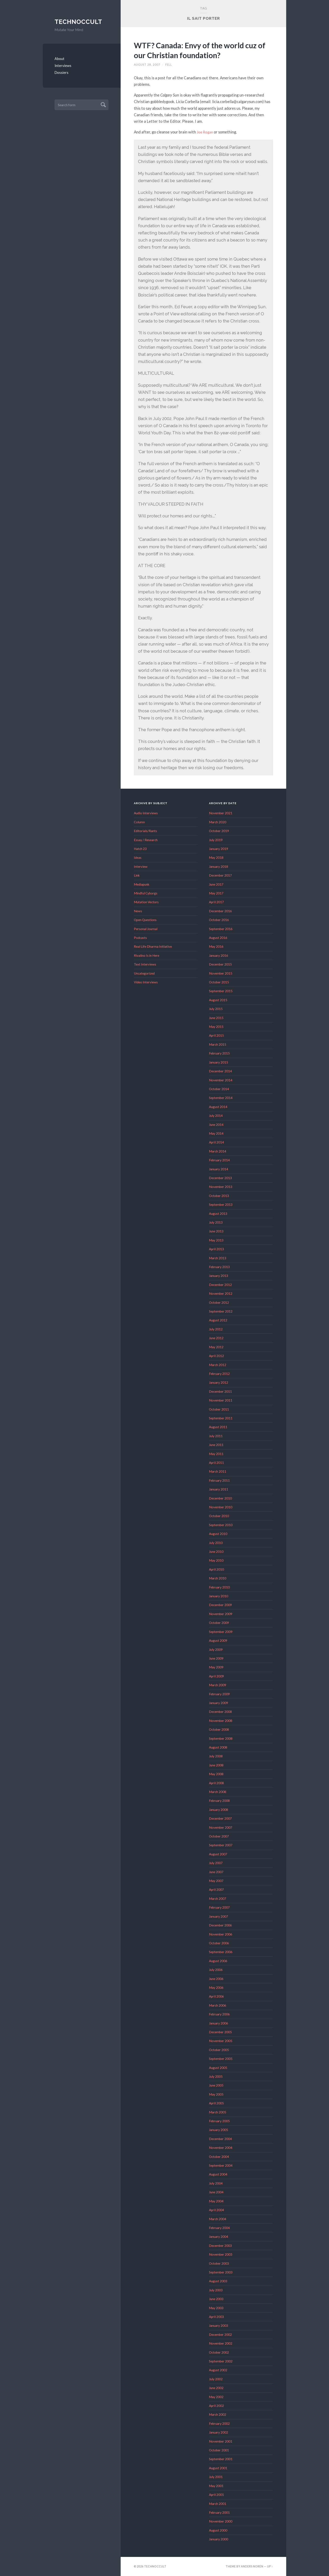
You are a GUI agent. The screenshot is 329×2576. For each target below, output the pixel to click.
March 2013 (217, 1258)
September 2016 (220, 929)
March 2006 (217, 2005)
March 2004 (217, 2219)
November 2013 (220, 1187)
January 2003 (218, 2325)
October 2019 (219, 831)
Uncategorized (144, 973)
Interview (141, 866)
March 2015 (217, 1044)
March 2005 (217, 2112)
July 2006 (216, 1970)
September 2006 (220, 1952)
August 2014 (218, 1107)
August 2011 (218, 1427)
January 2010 (218, 1596)
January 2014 (218, 1169)
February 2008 (219, 1800)
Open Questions (145, 920)
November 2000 (220, 2521)
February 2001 (219, 2512)
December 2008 (220, 1711)
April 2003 (216, 2317)
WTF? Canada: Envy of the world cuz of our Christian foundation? (201, 50)
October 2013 (219, 1196)
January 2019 (218, 849)
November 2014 (220, 1080)
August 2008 (218, 1747)
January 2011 (218, 1489)
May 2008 (216, 1774)
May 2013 (216, 1240)
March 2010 (217, 1578)
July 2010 (216, 1543)
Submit (103, 104)
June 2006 (216, 1979)
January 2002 (218, 2432)
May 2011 (216, 1454)
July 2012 (216, 1329)
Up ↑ (270, 2566)
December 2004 (220, 2139)
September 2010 (220, 1525)
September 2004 (220, 2165)
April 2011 (216, 1462)
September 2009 (220, 1632)
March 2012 (217, 1365)
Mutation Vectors (146, 902)
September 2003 (220, 2272)
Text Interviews (145, 964)
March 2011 (217, 1471)
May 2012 (216, 1347)
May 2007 (216, 1881)
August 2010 (218, 1534)
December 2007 (220, 1818)
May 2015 (216, 1026)
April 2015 (216, 1035)
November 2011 (220, 1400)
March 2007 (217, 1898)
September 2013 (220, 1204)
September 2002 (220, 2361)
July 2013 (216, 1222)
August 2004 (218, 2174)
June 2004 (216, 2192)
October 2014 (219, 1089)
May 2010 (216, 1560)
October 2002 (219, 2352)
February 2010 (219, 1587)
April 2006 (216, 1996)
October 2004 (219, 2156)
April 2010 (216, 1569)
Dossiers (61, 72)
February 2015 (219, 1053)
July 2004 (216, 2183)
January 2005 (218, 2130)
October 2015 (219, 982)
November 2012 (220, 1293)
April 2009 (216, 1676)
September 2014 (220, 1098)
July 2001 (216, 2477)
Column (139, 822)
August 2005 (218, 2068)
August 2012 (218, 1320)
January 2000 (218, 2539)
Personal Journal (145, 929)
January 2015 (218, 1062)
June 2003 (216, 2299)
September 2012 (220, 1311)
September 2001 (220, 2459)
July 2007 (216, 1863)
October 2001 (219, 2450)
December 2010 (220, 1498)
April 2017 (216, 902)
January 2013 (218, 1276)
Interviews (63, 66)
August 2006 (218, 1961)
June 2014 (216, 1124)
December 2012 (220, 1285)
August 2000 (218, 2530)
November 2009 (220, 1614)
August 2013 (218, 1213)
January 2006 (218, 2023)
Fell (169, 64)
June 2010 (216, 1551)
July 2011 (216, 1436)
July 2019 (216, 840)
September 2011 (220, 1418)
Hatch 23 (140, 849)
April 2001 (216, 2494)
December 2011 (220, 1391)
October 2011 (219, 1409)
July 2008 (216, 1756)
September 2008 (220, 1738)
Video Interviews (146, 982)
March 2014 (217, 1151)
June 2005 (216, 2085)
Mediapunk (141, 884)
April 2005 (216, 2103)
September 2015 (220, 991)
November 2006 (220, 1934)
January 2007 (218, 1916)
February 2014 (219, 1160)
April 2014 (216, 1142)
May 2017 (216, 893)
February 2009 (219, 1694)
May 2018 (216, 857)
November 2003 (220, 2254)
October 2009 (219, 1623)
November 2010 (220, 1507)
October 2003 (219, 2263)
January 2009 (218, 1703)
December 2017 (220, 875)
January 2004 (218, 2236)
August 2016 (218, 938)
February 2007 (219, 1907)
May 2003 (216, 2308)
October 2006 (219, 1943)
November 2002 (220, 2343)
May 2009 (216, 1667)
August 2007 (218, 1854)
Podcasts (140, 938)
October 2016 (219, 920)
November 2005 (220, 2041)
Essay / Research (146, 840)
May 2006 (216, 1987)
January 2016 (218, 955)
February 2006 (219, 2014)
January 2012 (218, 1382)
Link (137, 875)
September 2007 (220, 1845)
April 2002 (216, 2406)
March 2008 (217, 1792)
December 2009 (220, 1605)
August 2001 (218, 2468)
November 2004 (220, 2147)
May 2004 (216, 2201)
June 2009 (216, 1658)
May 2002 (216, 2397)
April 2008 (216, 1783)
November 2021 (220, 813)
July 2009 (216, 1649)
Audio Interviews (146, 813)
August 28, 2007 (147, 64)
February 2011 (219, 1480)
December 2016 (220, 911)
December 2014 (220, 1071)
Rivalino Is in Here (146, 955)
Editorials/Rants (145, 831)
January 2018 (218, 866)
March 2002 (217, 2414)
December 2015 (220, 964)
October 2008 (219, 1729)
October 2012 (219, 1302)
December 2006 (220, 1925)
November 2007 (220, 1827)
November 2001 (220, 2441)
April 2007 (216, 1889)
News (138, 911)
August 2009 (218, 1640)
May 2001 (216, 2486)
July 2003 (216, 2290)
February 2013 (219, 1267)
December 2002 (220, 2334)
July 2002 (216, 2379)
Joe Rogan (205, 132)
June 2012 (216, 1338)
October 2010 (219, 1516)
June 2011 (216, 1445)
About (59, 59)
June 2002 (216, 2388)
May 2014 (216, 1133)
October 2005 (219, 2050)
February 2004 (219, 2228)
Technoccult (79, 22)
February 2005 (219, 2121)
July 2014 (216, 1115)
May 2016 (216, 946)
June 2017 (216, 884)
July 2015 (216, 1009)
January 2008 (218, 1809)
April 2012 (216, 1356)
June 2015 (216, 1018)
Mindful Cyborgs (145, 893)
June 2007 (216, 1872)
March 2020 (217, 822)
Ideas (137, 857)
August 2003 (218, 2281)
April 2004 (216, 2210)
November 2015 (220, 973)
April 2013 (216, 1249)
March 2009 (217, 1685)
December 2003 (220, 2245)
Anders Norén (252, 2566)
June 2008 (216, 1765)
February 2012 (219, 1373)
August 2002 (218, 2370)
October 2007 (219, 1836)
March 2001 (217, 2504)
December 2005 (220, 2032)
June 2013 (216, 1231)
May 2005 (216, 2094)
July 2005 (216, 2076)
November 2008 (220, 1721)
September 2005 (220, 2059)
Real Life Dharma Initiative (153, 946)
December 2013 (220, 1178)
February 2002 (219, 2423)
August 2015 (218, 1000)
